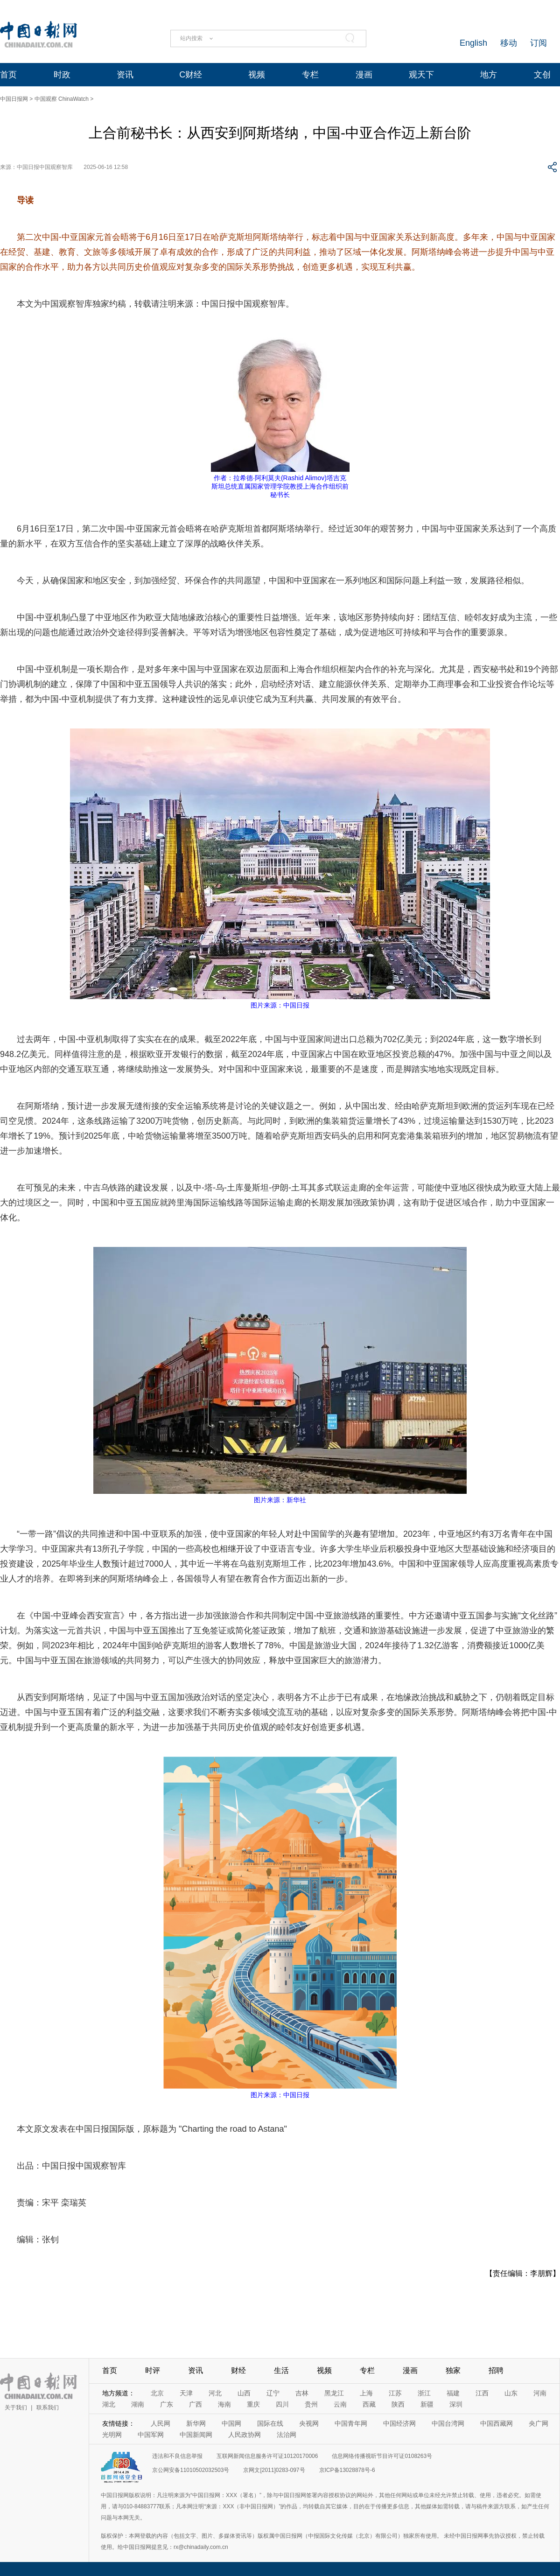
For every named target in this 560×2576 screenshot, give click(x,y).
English (473, 43)
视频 (256, 74)
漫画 (364, 74)
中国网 (231, 2423)
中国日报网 (14, 99)
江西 (482, 2393)
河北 (215, 2393)
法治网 (286, 2434)
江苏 (395, 2393)
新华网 (196, 2423)
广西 (195, 2404)
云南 (340, 2404)
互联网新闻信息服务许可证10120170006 (267, 2456)
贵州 (311, 2404)
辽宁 (273, 2393)
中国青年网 (351, 2423)
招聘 (496, 2370)
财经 (238, 2370)
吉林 (301, 2393)
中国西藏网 (496, 2423)
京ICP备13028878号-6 (347, 2470)
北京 (157, 2393)
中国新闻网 (196, 2434)
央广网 (538, 2423)
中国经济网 (399, 2423)
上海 (366, 2393)
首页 (8, 74)
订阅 (538, 43)
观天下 (421, 74)
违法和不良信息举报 (177, 2456)
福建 (453, 2393)
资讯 (125, 74)
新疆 (427, 2404)
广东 (166, 2404)
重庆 (253, 2404)
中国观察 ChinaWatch (62, 99)
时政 (62, 74)
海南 (224, 2404)
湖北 (108, 2404)
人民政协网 (244, 2434)
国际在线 (270, 2423)
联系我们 (47, 2407)
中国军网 (151, 2434)
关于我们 (16, 2407)
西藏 (369, 2404)
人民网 (160, 2423)
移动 (508, 43)
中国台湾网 (448, 2423)
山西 (244, 2393)
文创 (542, 74)
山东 (511, 2393)
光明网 (112, 2434)
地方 (488, 74)
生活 (281, 2370)
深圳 (455, 2404)
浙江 (424, 2393)
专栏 (310, 74)
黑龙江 (334, 2393)
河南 (539, 2393)
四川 (282, 2404)
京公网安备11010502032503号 (190, 2470)
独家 (453, 2370)
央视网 (309, 2423)
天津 (186, 2393)
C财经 (190, 74)
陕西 (398, 2404)
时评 (152, 2370)
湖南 (137, 2404)
